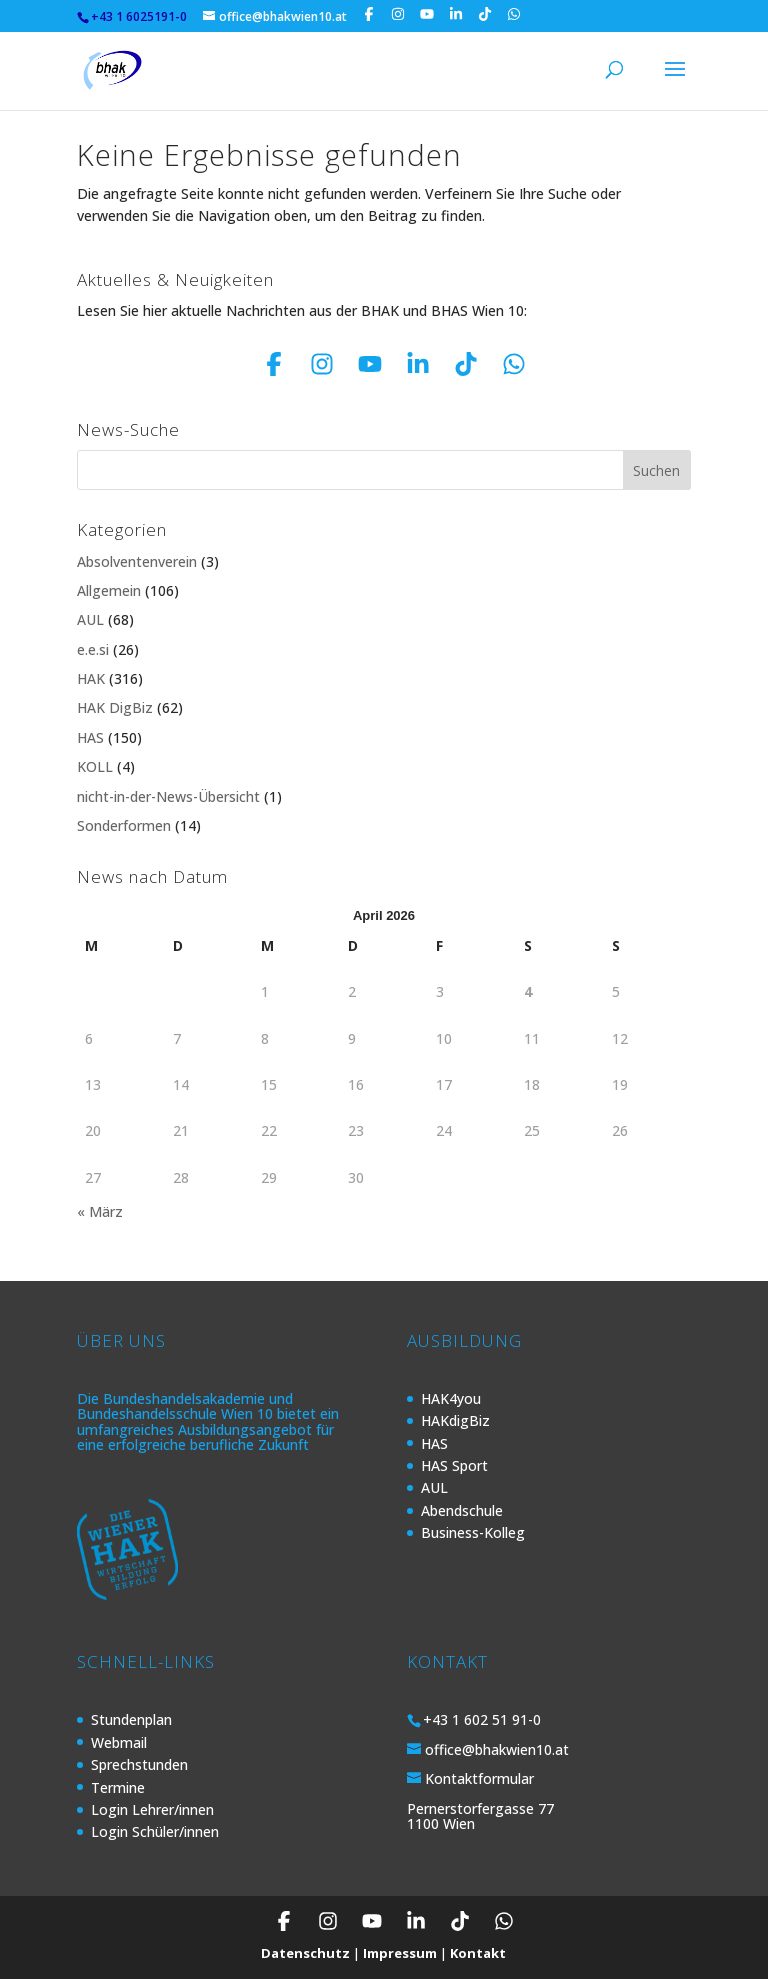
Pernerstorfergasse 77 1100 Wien (480, 1816)
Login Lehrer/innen (152, 1809)
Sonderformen (124, 825)
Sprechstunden (139, 1764)
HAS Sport (454, 1465)
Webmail (119, 1742)
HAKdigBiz (455, 1420)
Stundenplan (131, 1719)
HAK (91, 678)
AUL (90, 619)
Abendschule (462, 1510)
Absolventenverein (137, 561)
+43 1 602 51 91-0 (482, 1719)
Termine (118, 1787)
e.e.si (93, 649)
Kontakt (478, 1953)
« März (100, 1211)
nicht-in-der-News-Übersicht (168, 796)
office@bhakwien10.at (497, 1749)
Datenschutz (305, 1953)
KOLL (95, 766)
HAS (90, 737)
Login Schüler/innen (155, 1831)
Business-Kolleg (473, 1532)
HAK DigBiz (115, 707)
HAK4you (451, 1398)
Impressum (400, 1953)
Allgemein (109, 590)
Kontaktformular (479, 1778)
